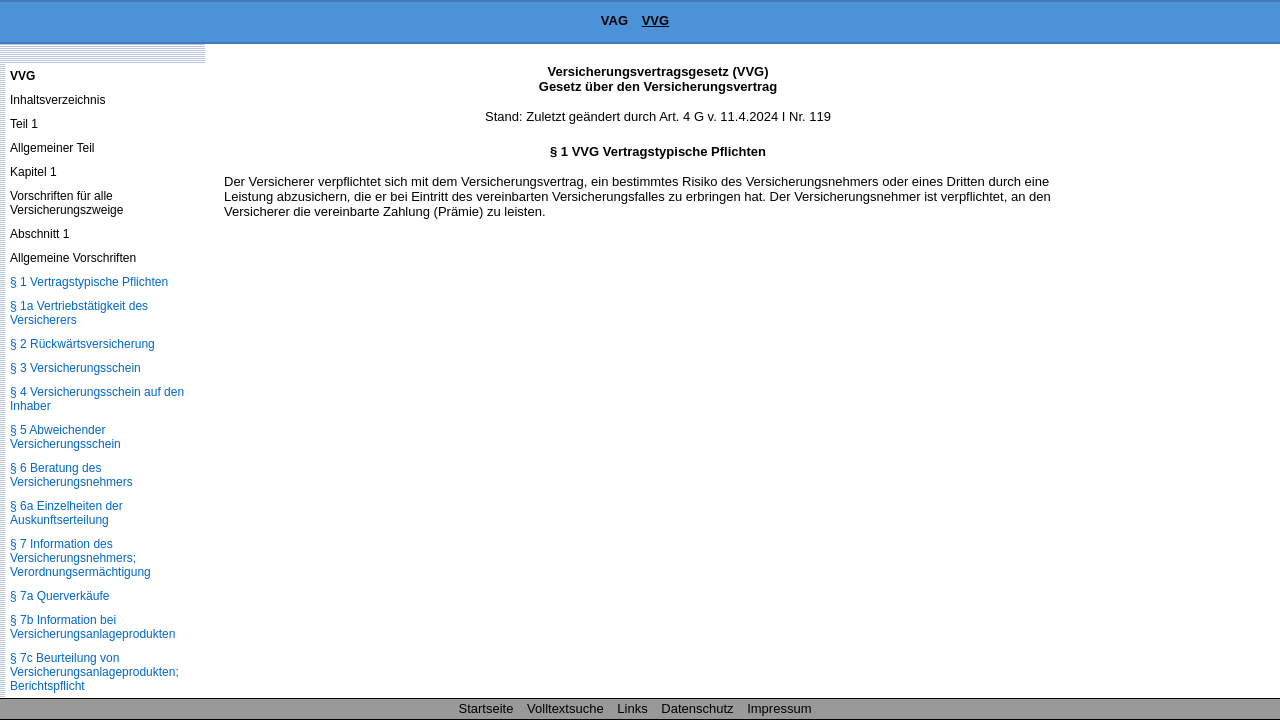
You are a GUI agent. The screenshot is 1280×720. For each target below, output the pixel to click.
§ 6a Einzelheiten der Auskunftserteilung (66, 513)
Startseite (486, 708)
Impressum (779, 708)
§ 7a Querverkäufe (59, 596)
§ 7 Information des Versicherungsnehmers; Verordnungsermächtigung (80, 558)
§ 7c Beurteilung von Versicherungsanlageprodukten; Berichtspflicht (94, 672)
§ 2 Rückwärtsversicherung (82, 344)
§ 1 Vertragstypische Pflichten (89, 282)
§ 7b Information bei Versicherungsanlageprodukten (92, 627)
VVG (655, 20)
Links (632, 708)
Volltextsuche (565, 708)
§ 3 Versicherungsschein (75, 368)
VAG (614, 20)
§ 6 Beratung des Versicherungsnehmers (71, 475)
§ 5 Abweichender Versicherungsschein (65, 437)
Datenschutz (697, 708)
